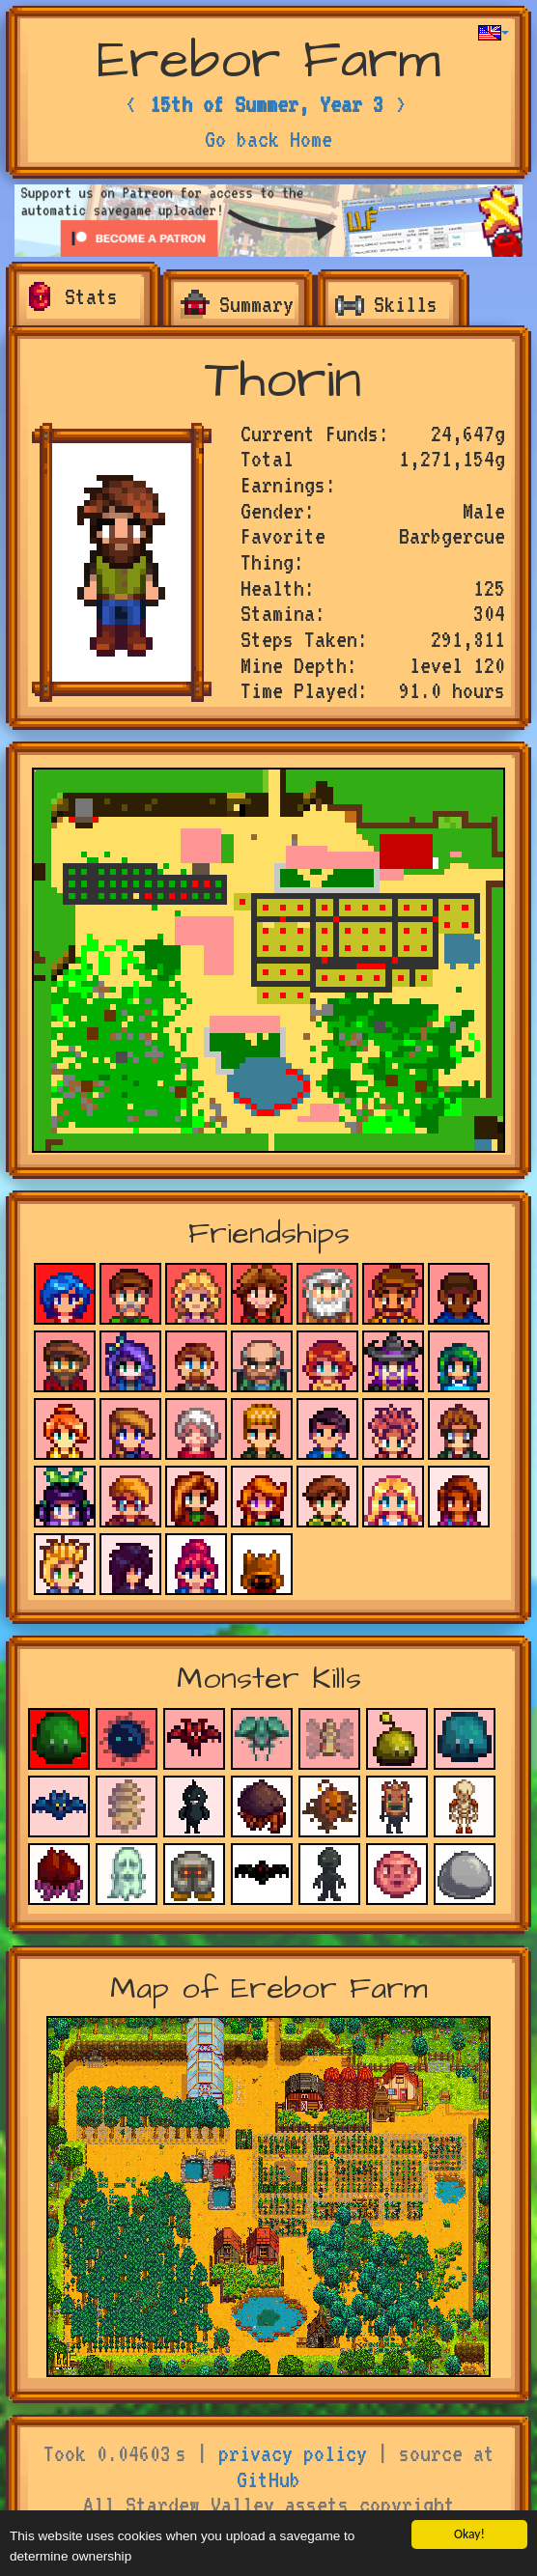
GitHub (268, 2479)
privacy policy (292, 2453)
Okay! (469, 2534)
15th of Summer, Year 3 (266, 104)
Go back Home (268, 139)
